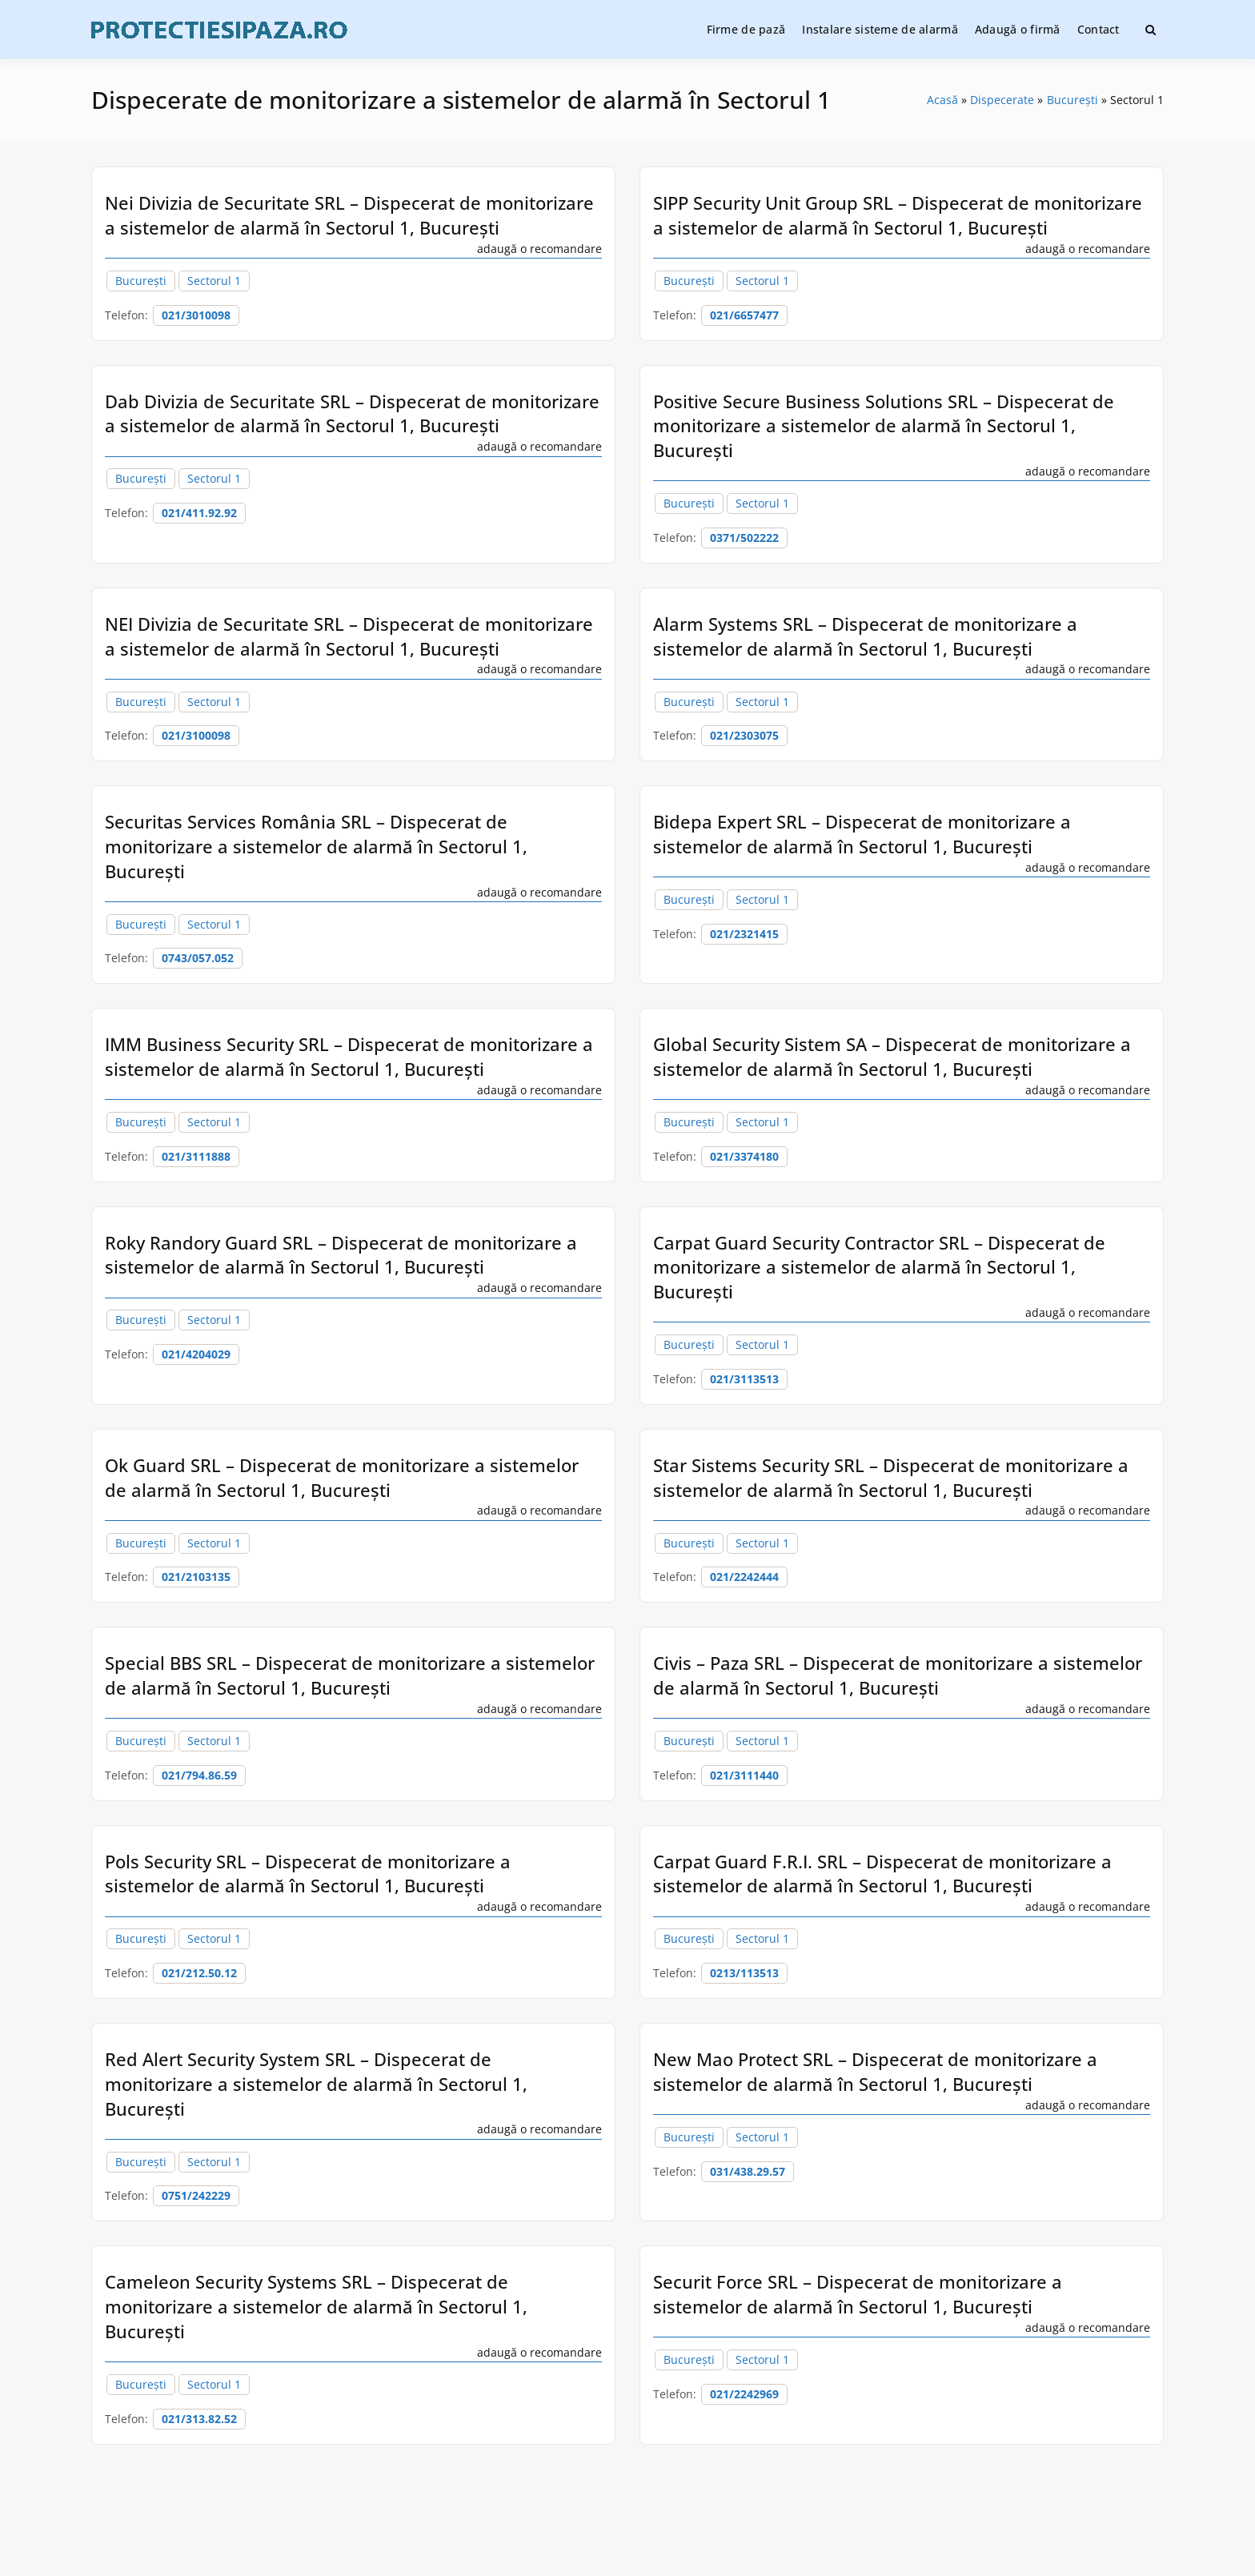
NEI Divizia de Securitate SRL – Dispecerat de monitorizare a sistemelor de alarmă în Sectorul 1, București (349, 636)
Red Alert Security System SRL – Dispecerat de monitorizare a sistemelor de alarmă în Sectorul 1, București (316, 2084)
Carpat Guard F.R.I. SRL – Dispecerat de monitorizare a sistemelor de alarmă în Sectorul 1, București (882, 1873)
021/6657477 (744, 315)
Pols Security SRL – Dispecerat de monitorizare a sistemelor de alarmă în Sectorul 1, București (308, 1873)
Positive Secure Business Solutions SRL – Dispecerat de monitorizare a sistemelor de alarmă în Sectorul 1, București (883, 426)
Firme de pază (746, 29)
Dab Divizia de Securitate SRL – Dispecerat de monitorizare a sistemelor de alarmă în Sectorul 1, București (352, 413)
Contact (1098, 29)
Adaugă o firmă (1018, 29)
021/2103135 (196, 1576)
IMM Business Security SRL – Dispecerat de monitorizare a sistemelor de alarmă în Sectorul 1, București (349, 1056)
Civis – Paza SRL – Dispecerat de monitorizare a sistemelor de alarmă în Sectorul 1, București (897, 1675)
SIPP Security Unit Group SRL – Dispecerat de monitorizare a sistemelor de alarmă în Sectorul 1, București (897, 215)
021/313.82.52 (199, 2418)
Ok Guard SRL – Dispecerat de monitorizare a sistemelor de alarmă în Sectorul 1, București (342, 1477)
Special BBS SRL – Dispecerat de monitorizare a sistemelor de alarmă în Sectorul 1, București (350, 1675)
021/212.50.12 (199, 1972)
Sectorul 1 (214, 280)
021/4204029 (196, 1354)
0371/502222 (744, 537)
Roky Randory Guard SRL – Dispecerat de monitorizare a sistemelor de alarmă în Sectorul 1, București (341, 1254)
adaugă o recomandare (539, 248)
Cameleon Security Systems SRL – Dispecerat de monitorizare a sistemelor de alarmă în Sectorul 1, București (316, 2306)
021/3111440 (744, 1775)
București (140, 280)
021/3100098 (196, 735)
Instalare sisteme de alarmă (880, 29)
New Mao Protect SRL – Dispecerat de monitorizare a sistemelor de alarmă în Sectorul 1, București (875, 2071)
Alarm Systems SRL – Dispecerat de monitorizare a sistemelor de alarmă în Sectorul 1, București (865, 636)
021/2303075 (744, 735)
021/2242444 (744, 1576)
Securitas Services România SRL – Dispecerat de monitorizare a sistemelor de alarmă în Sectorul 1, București (316, 846)
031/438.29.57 (747, 2171)
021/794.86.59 (199, 1775)
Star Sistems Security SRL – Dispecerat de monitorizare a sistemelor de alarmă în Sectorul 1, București (891, 1477)
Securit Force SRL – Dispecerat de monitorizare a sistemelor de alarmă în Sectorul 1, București (857, 2293)
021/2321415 (744, 933)
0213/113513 (744, 1972)
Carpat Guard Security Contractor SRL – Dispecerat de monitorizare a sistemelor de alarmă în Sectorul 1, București (879, 1267)
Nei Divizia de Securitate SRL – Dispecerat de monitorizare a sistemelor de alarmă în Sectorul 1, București (349, 215)
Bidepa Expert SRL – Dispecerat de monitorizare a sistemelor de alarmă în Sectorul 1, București (862, 833)
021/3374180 (744, 1156)
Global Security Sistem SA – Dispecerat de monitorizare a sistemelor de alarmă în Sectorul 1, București (892, 1056)
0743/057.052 (198, 957)
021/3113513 (744, 1378)
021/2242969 (744, 2393)
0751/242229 (196, 2195)
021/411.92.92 (199, 512)
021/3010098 (196, 315)
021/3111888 (196, 1156)
